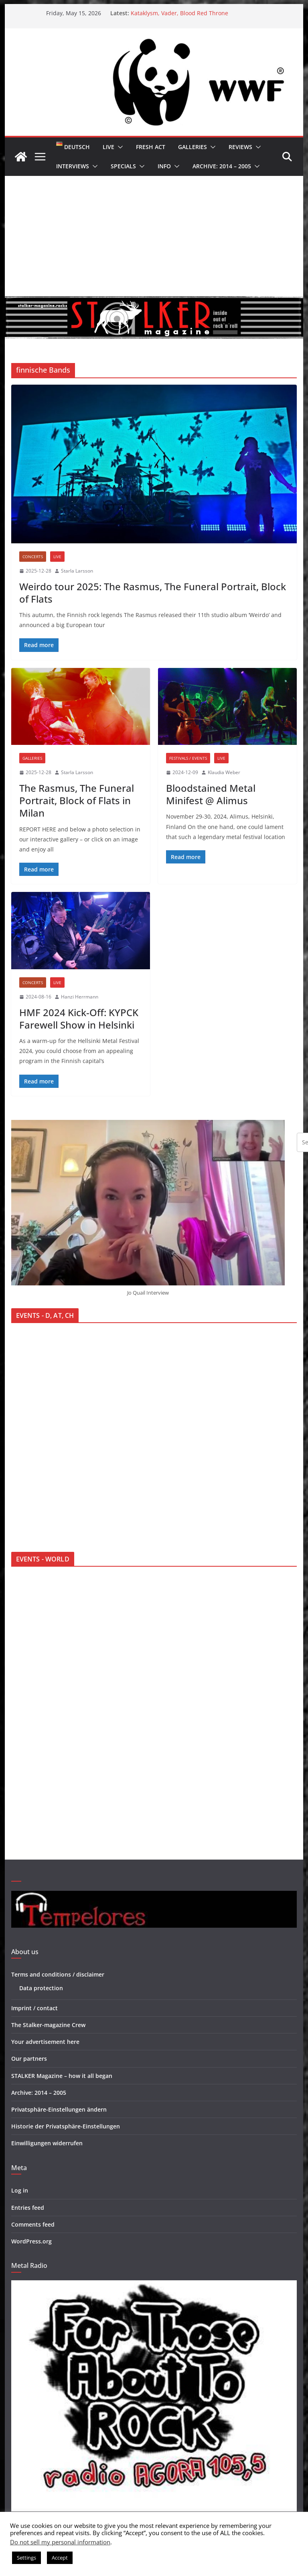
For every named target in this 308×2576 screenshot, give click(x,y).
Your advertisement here (45, 2041)
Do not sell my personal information (60, 2542)
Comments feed (33, 2224)
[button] (118, 147)
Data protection (41, 1988)
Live (108, 147)
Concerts (32, 556)
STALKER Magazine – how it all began (61, 2076)
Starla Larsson (77, 570)
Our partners (29, 2058)
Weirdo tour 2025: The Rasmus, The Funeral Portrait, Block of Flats (152, 592)
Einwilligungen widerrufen (47, 2143)
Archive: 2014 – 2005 (221, 166)
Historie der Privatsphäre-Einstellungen (65, 2126)
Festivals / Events (188, 758)
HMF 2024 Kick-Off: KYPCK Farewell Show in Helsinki (78, 1018)
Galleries (192, 147)
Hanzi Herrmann (79, 996)
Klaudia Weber (224, 772)
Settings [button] (26, 2557)
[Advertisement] (154, 236)
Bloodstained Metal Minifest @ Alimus (210, 794)
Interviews (72, 166)
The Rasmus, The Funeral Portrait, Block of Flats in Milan (76, 800)
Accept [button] (60, 2557)
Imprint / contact (34, 2008)
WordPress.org (31, 2241)
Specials (123, 166)
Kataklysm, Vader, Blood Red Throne (179, 13)
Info (164, 166)
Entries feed (27, 2207)
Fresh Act (150, 147)
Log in (19, 2190)
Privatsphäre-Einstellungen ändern (59, 2109)
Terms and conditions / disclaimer (57, 1974)
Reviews (240, 147)
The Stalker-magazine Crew (48, 2025)
